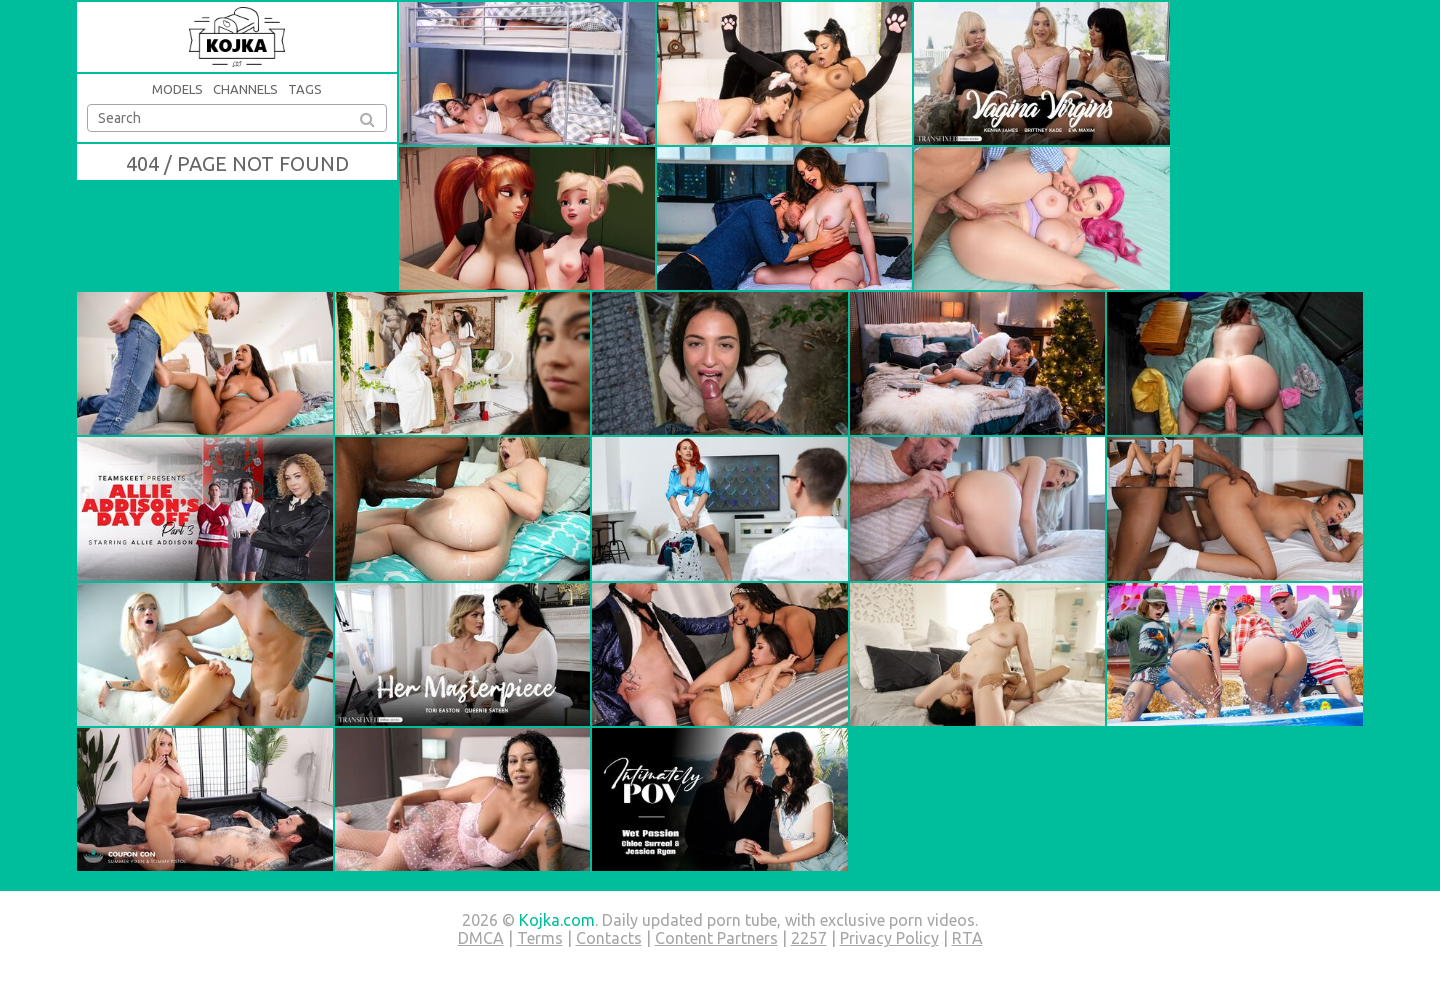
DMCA (481, 938)
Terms (540, 938)
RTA (967, 938)
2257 (809, 938)
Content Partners (716, 938)
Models (177, 89)
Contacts (609, 938)
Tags (305, 89)
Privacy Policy (889, 938)
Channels (245, 89)
